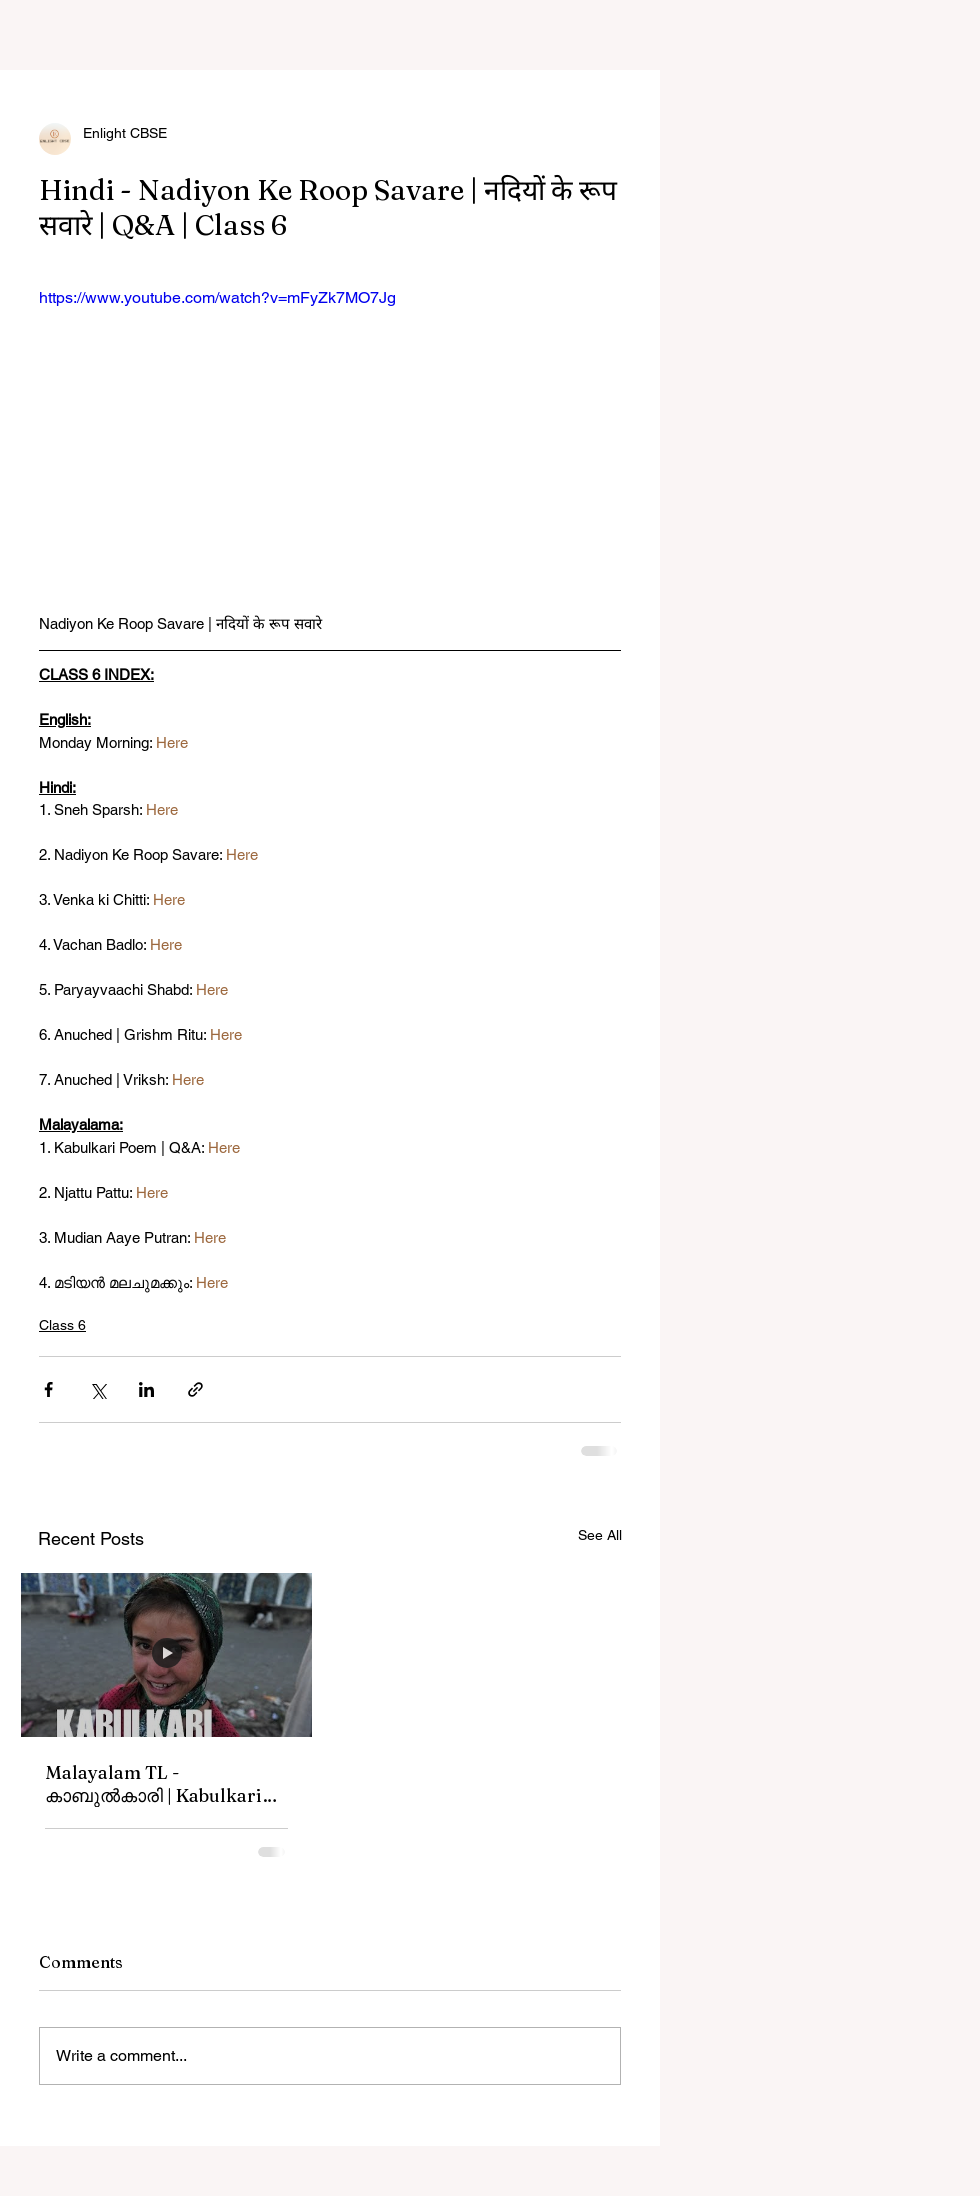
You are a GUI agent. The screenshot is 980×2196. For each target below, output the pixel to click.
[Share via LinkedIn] (146, 1389)
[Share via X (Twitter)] (97, 1389)
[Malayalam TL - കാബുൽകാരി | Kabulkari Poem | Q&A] (166, 1655)
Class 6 (62, 1325)
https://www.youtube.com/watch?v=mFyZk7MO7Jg (217, 297)
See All (600, 1535)
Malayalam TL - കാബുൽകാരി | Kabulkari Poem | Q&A (153, 1784)
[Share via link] (195, 1389)
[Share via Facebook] (48, 1389)
